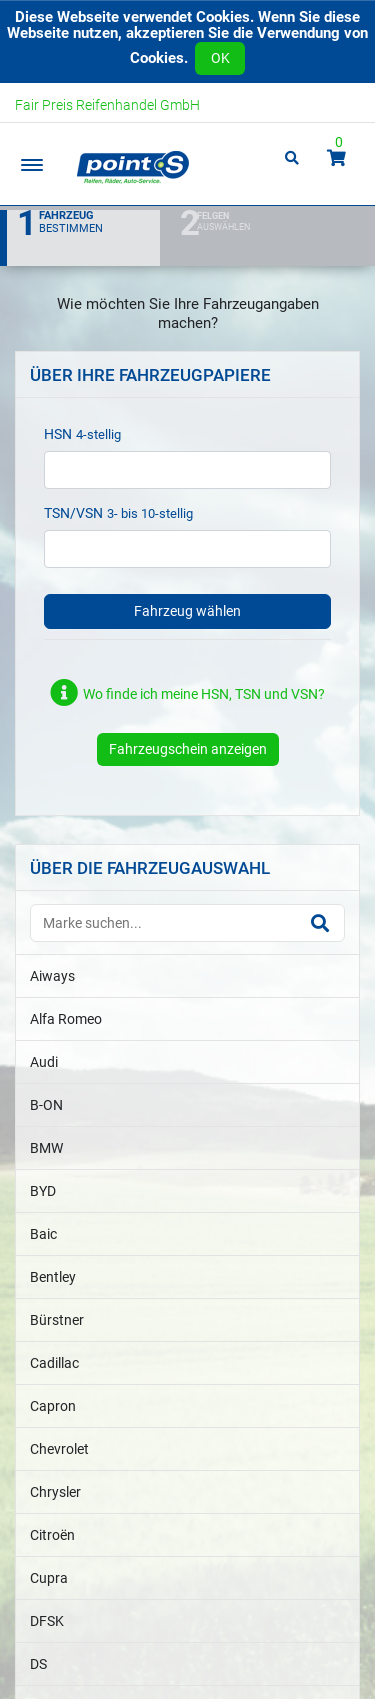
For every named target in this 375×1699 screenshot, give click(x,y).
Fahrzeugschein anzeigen (188, 749)
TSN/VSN (73, 513)
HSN (58, 434)
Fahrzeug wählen (187, 611)
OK (220, 58)
